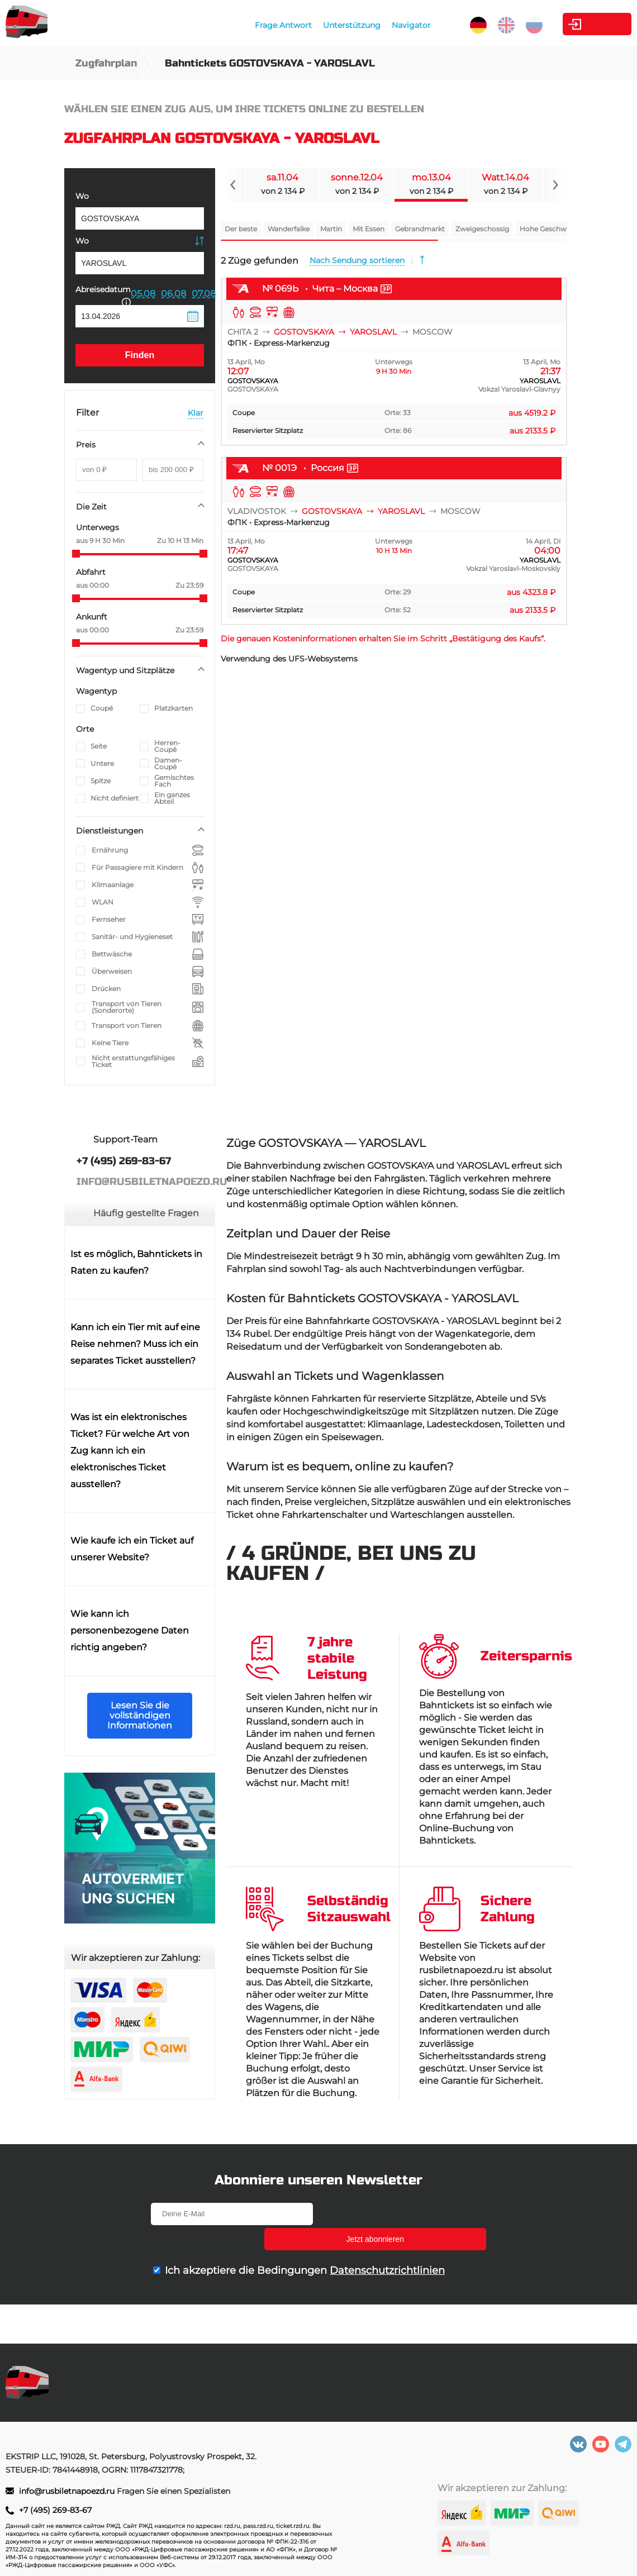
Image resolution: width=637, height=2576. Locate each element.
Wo (82, 196)
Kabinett (569, 24)
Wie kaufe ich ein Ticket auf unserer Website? (131, 1549)
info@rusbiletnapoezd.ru (68, 2491)
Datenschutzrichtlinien (387, 2245)
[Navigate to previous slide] (233, 185)
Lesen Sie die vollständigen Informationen (139, 1715)
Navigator (368, 25)
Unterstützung (309, 25)
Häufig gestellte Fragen (146, 1213)
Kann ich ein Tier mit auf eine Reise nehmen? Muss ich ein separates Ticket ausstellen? (135, 1344)
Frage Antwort (240, 25)
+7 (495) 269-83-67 (55, 2510)
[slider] (76, 554)
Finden (139, 355)
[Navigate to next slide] (555, 185)
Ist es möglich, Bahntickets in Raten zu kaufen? (136, 1262)
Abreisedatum (103, 294)
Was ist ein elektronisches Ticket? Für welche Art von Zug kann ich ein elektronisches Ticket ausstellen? (129, 1450)
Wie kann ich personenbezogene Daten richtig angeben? (129, 1630)
